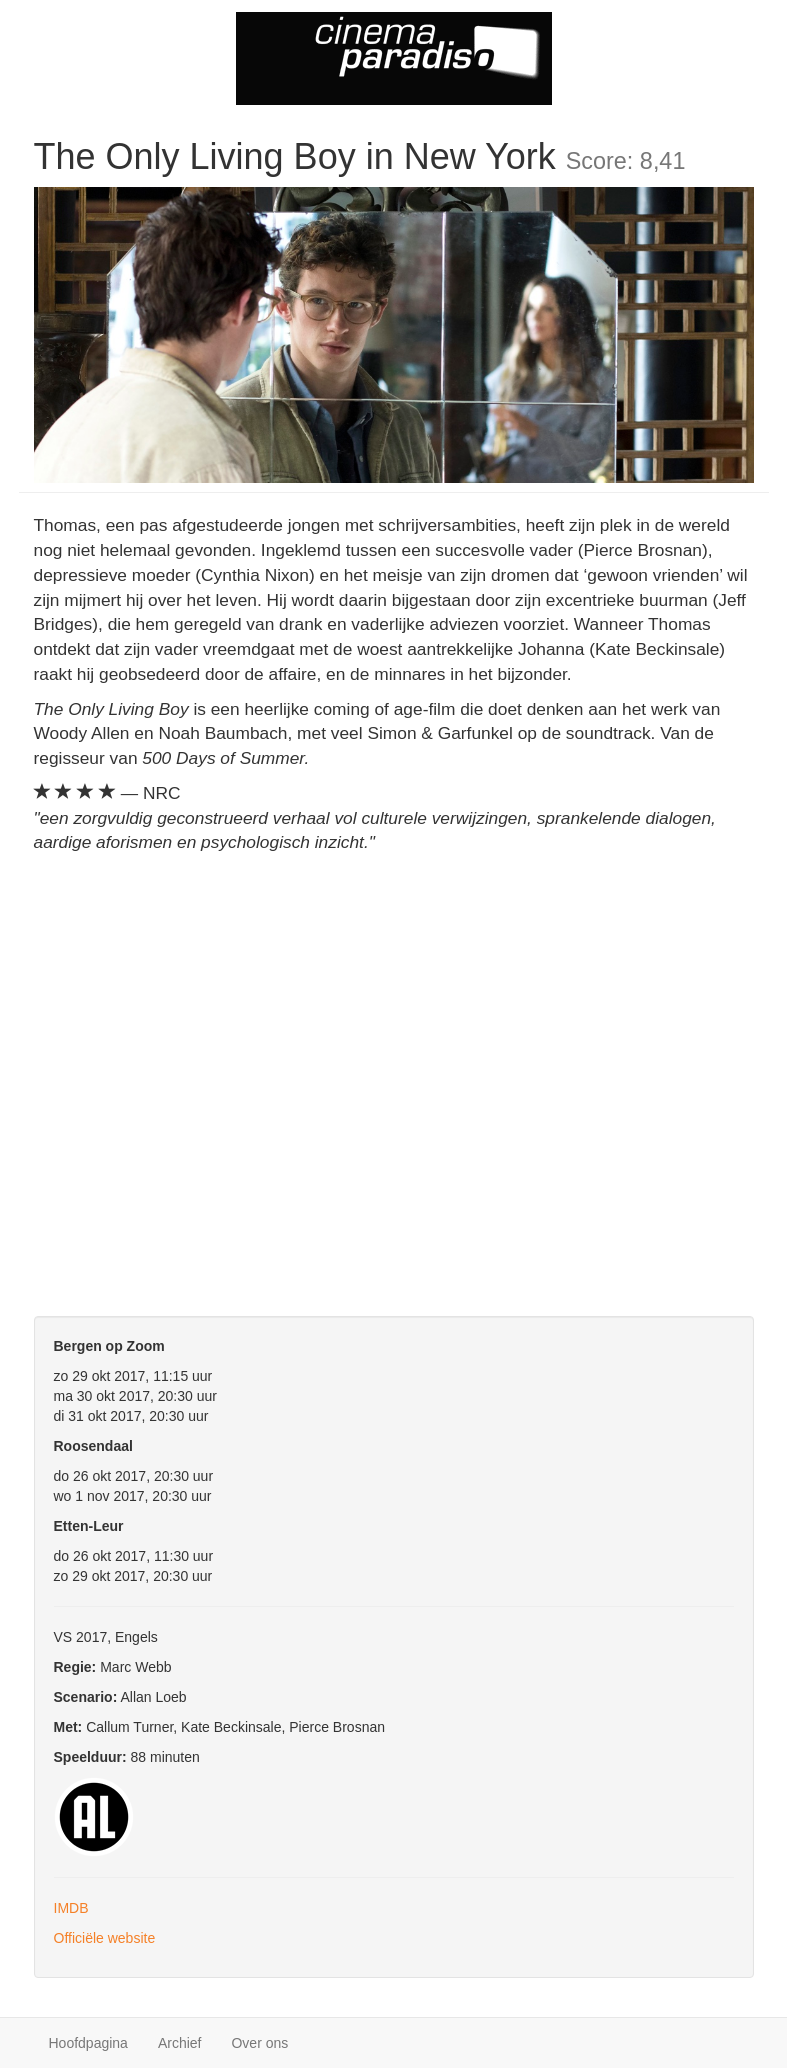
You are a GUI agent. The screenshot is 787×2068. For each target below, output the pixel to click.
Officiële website (105, 1938)
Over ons (259, 2043)
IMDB (71, 1908)
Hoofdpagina (88, 2043)
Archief (180, 2043)
